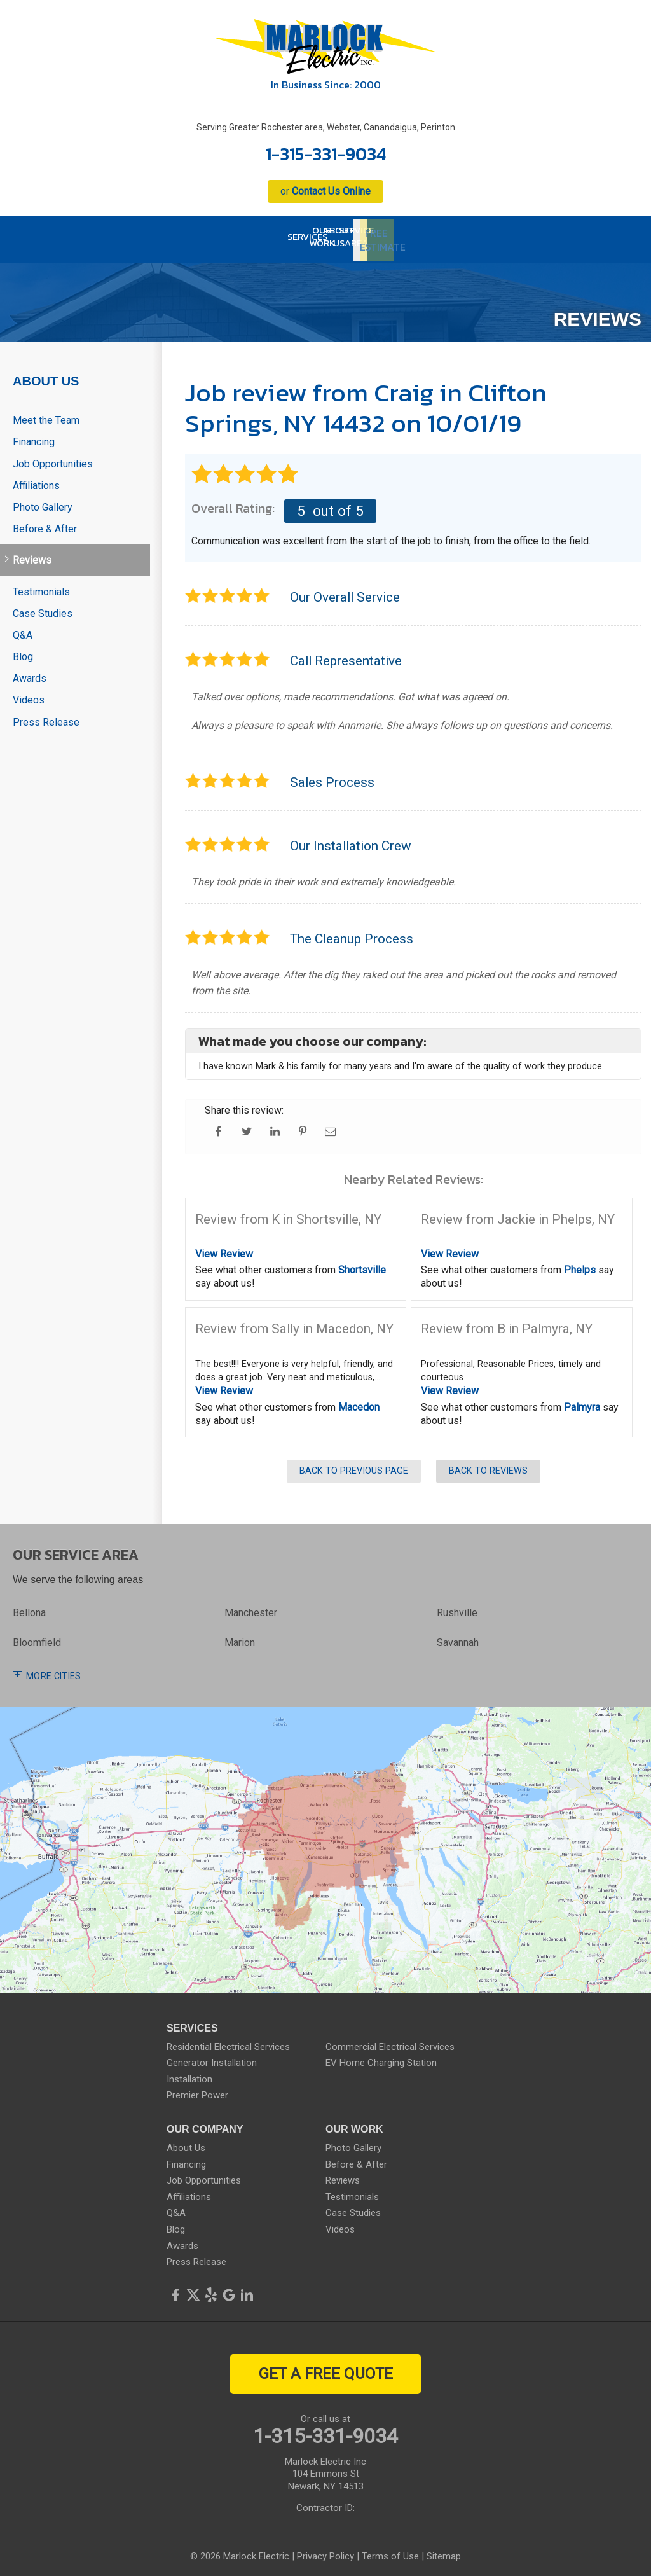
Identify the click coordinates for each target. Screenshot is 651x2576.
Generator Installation (212, 2057)
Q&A (22, 629)
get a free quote (326, 2368)
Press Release (46, 716)
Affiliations (36, 480)
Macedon (359, 1401)
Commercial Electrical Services (390, 2041)
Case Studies (42, 608)
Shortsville (362, 1265)
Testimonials (41, 586)
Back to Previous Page (353, 1465)
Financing (34, 437)
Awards (29, 673)
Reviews (32, 555)
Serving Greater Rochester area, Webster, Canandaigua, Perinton (325, 127)
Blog (23, 651)
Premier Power (197, 2090)
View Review (224, 1248)
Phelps (580, 1265)
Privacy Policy (325, 2550)
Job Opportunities (53, 458)
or (325, 191)
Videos (29, 695)
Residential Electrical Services (228, 2041)
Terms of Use (390, 2550)
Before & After (45, 523)
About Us (46, 375)
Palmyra (582, 1401)
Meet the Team (46, 414)
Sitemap (444, 2550)
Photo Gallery (42, 501)
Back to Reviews (488, 1465)
